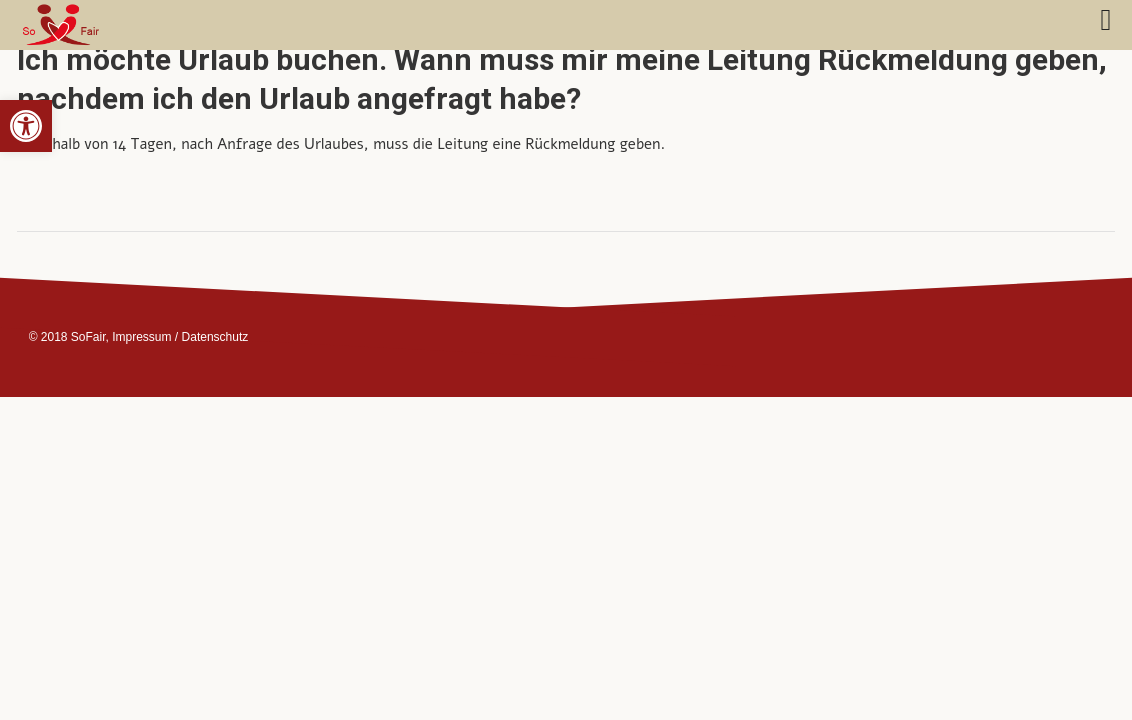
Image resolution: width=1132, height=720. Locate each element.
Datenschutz (215, 337)
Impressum (141, 337)
